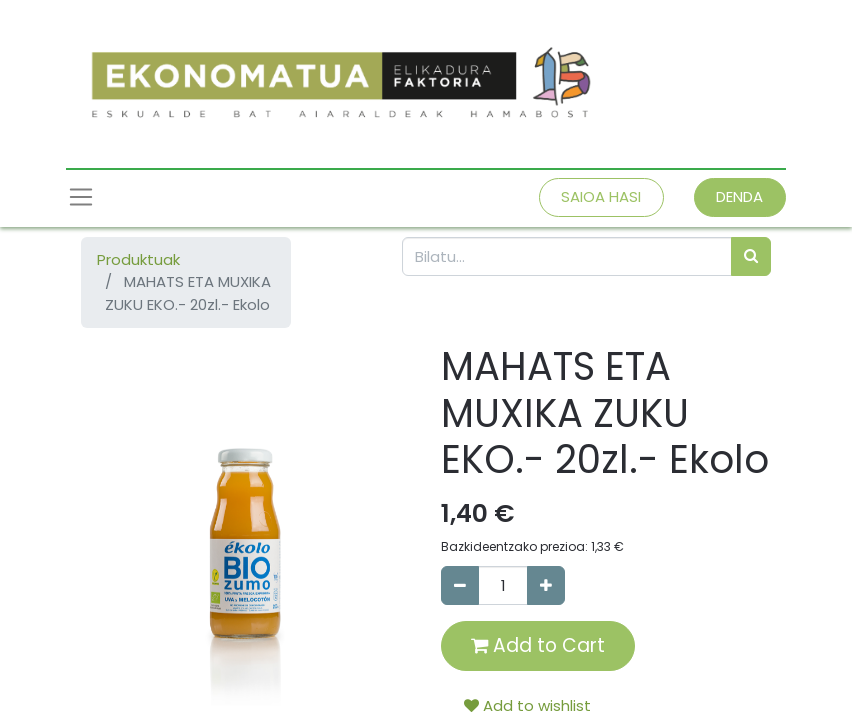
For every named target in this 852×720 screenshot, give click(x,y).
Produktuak (138, 259)
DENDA (739, 196)
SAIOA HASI (601, 196)
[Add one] (546, 585)
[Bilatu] (751, 256)
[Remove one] (460, 585)
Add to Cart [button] (538, 645)
